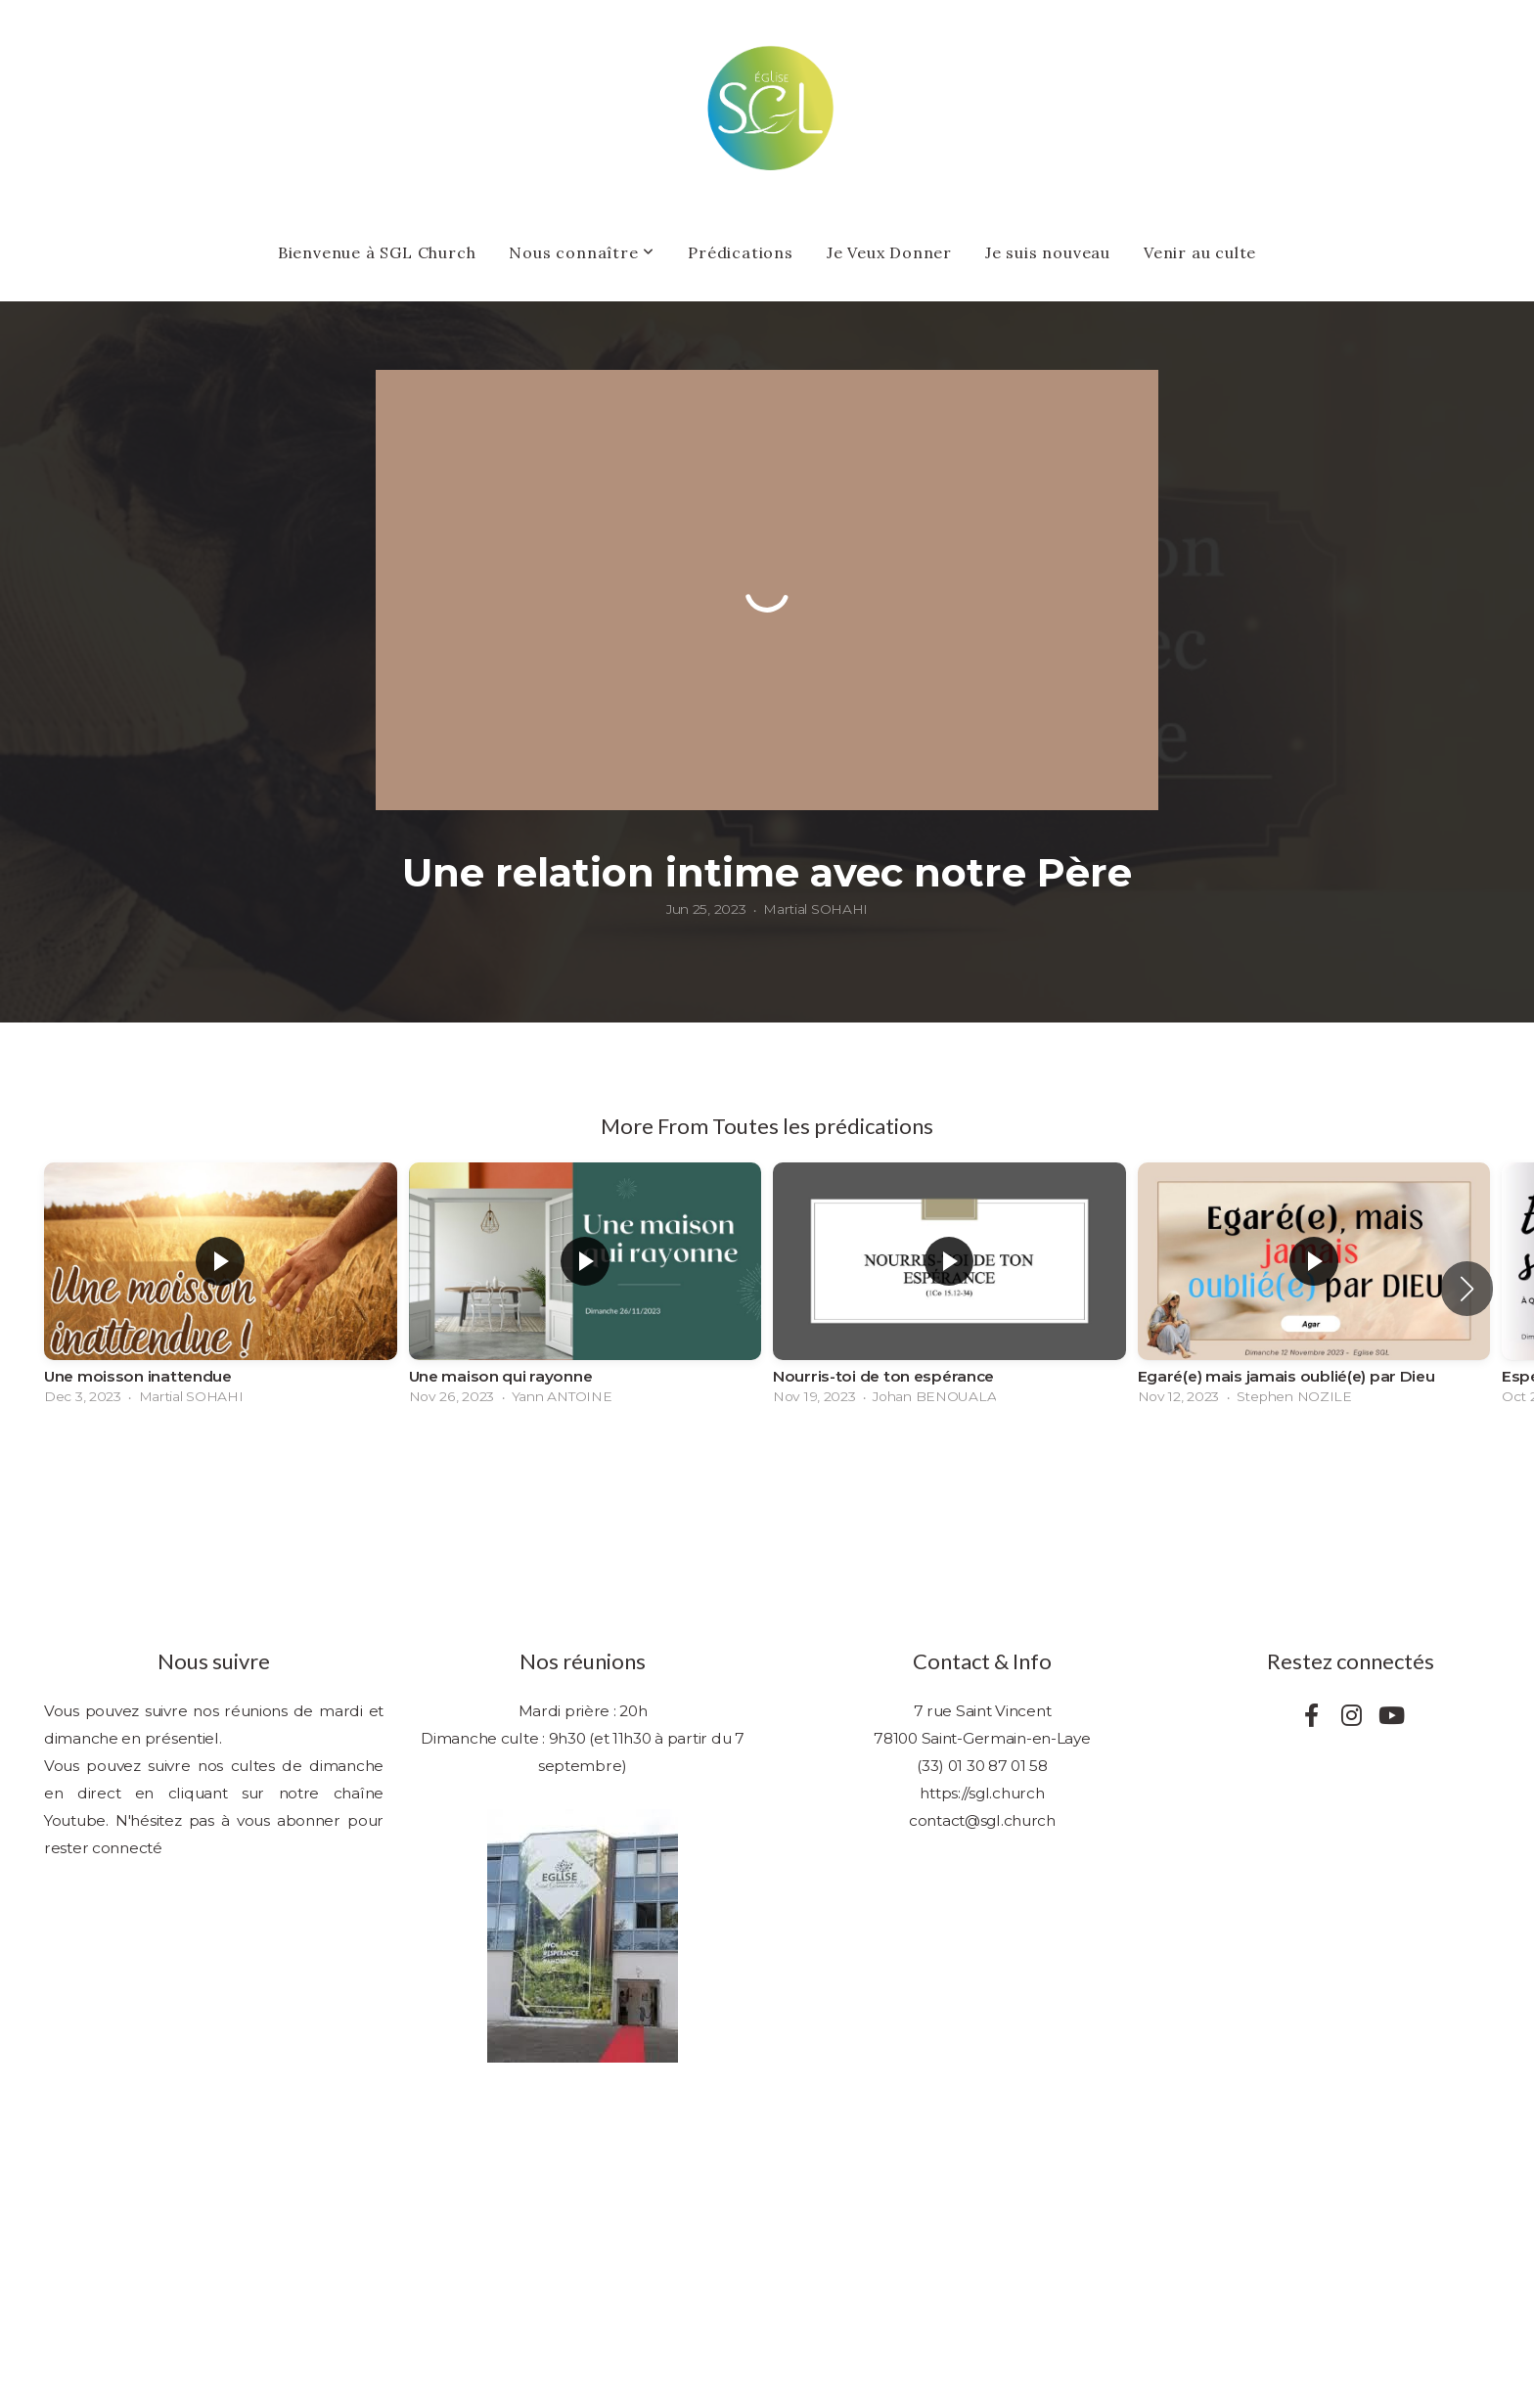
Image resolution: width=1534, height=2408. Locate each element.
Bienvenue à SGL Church (377, 252)
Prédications (740, 252)
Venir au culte (1200, 252)
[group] (220, 1289)
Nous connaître (581, 252)
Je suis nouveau (1047, 252)
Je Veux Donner (889, 252)
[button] (1467, 1288)
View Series (766, 1469)
